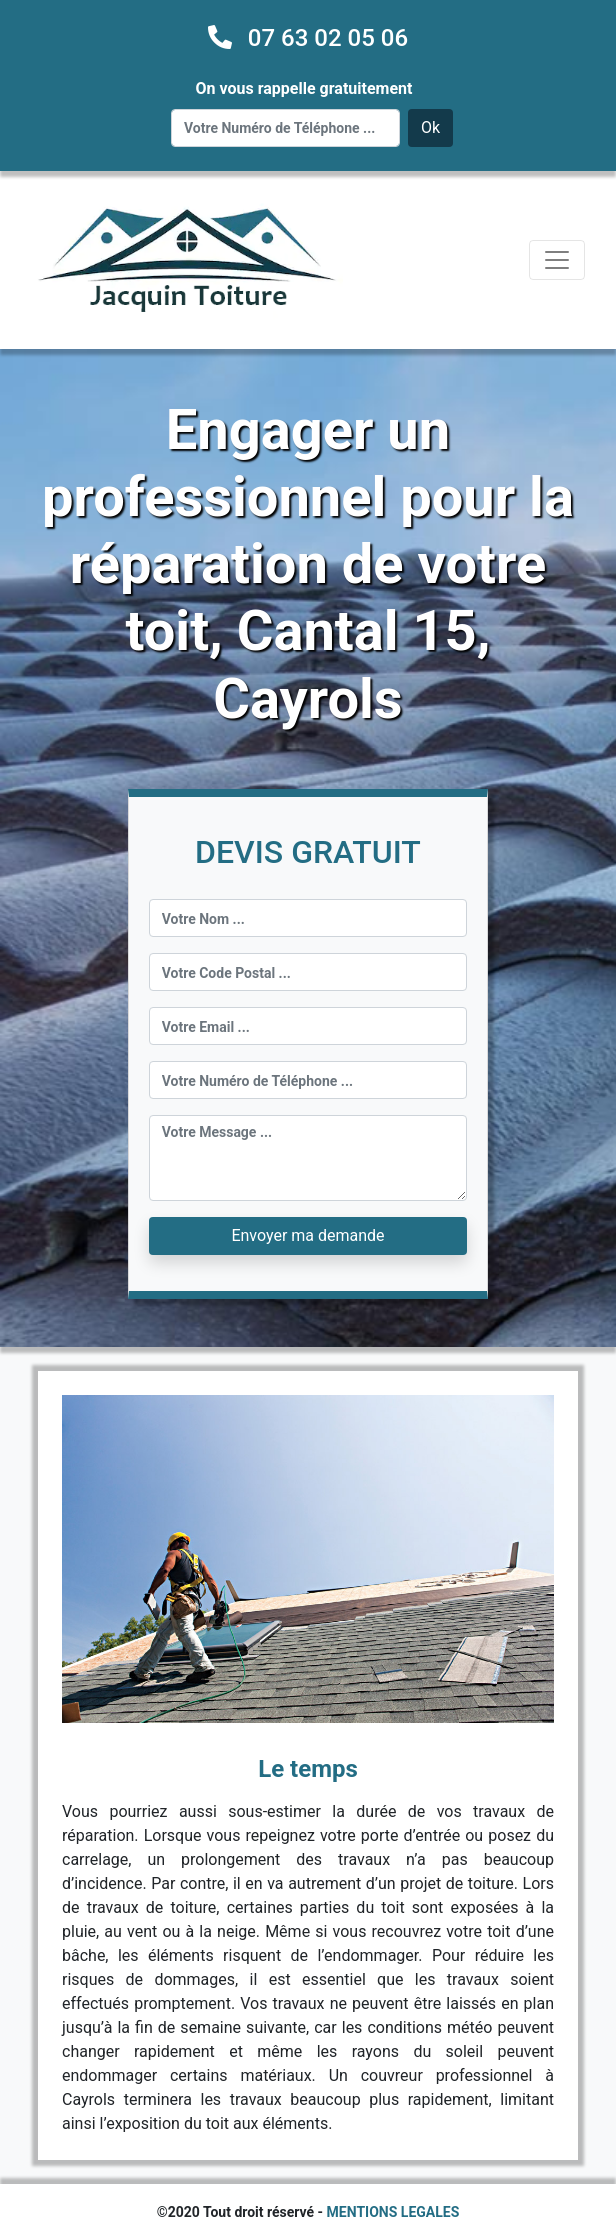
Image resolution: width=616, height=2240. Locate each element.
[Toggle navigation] (557, 260)
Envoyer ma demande (307, 1235)
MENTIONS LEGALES (393, 2212)
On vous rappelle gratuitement (304, 88)
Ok (430, 127)
